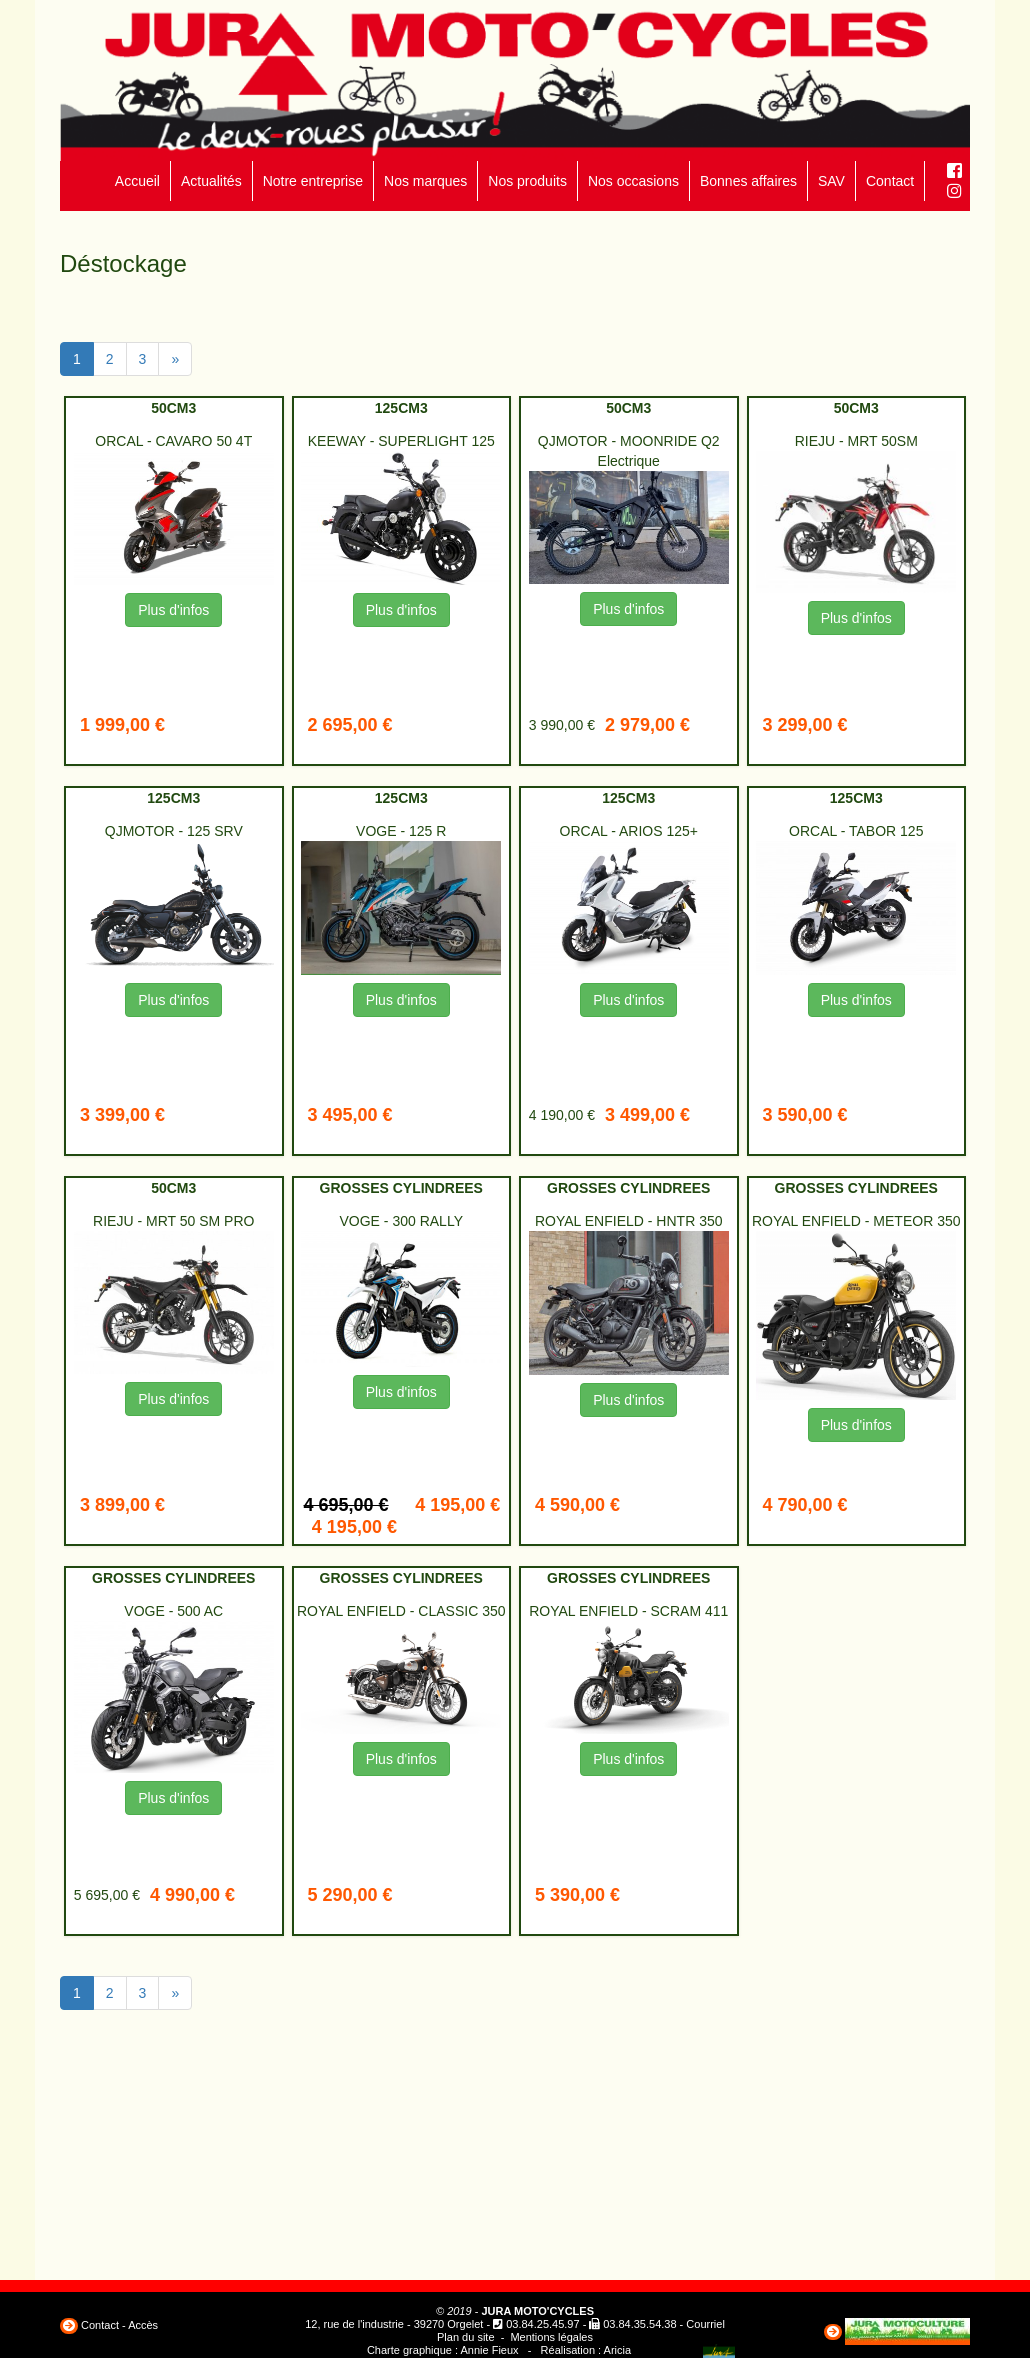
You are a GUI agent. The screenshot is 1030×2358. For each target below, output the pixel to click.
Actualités (211, 181)
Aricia (618, 2350)
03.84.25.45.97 (542, 2324)
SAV (831, 181)
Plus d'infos (173, 610)
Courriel (705, 2324)
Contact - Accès (119, 2325)
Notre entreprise (313, 181)
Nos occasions (633, 181)
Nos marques (425, 181)
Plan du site (465, 2337)
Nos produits (527, 181)
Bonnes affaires (748, 181)
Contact (890, 181)
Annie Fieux (489, 2350)
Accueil (137, 181)
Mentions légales (551, 2337)
